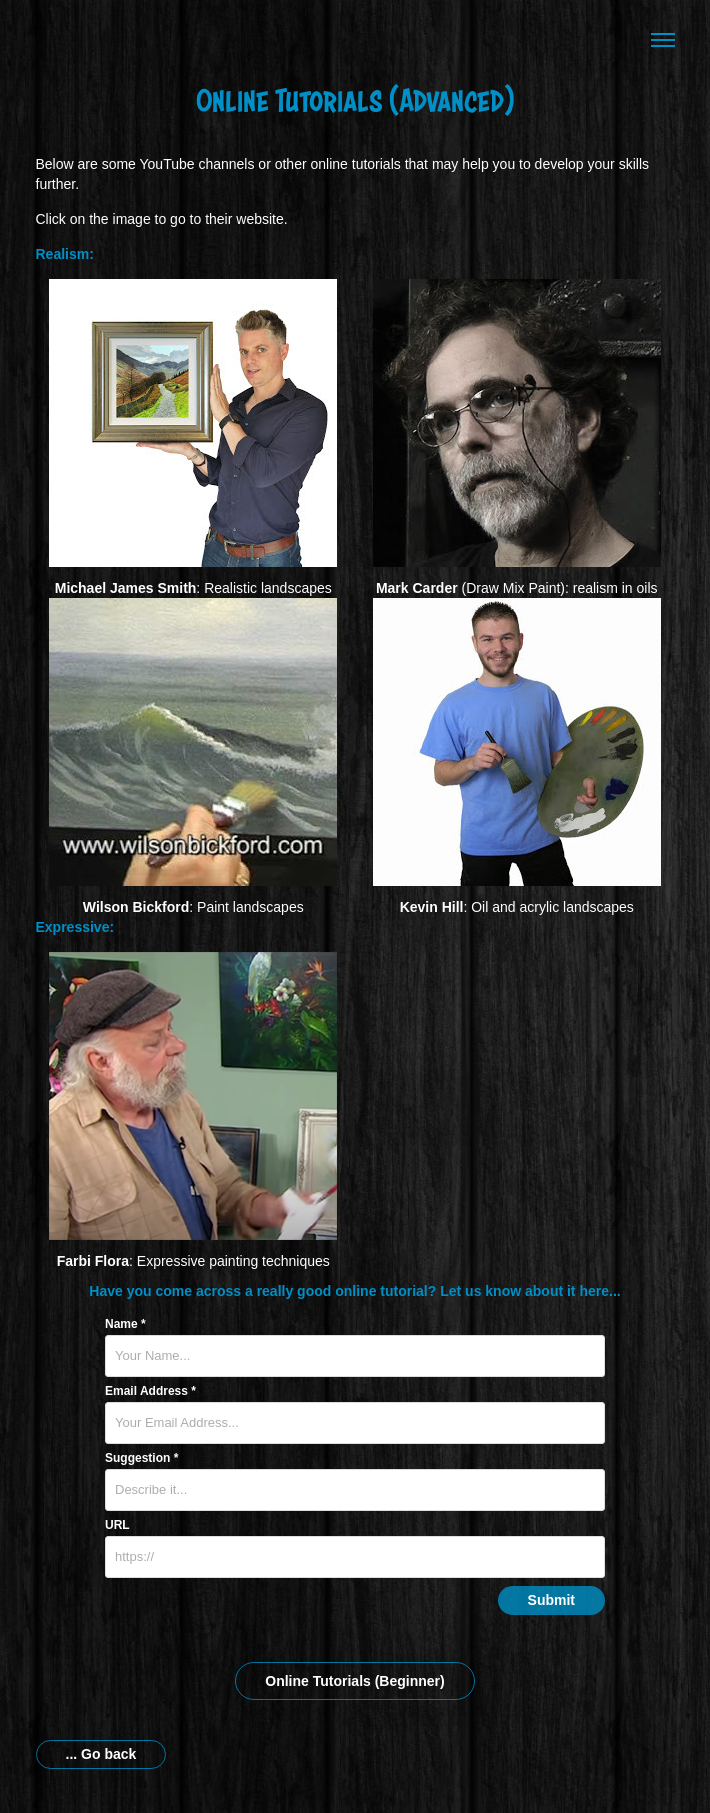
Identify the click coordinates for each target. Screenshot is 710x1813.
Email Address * (150, 1391)
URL (117, 1525)
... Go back (101, 1754)
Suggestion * (141, 1458)
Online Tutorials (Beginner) (354, 1681)
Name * (125, 1324)
